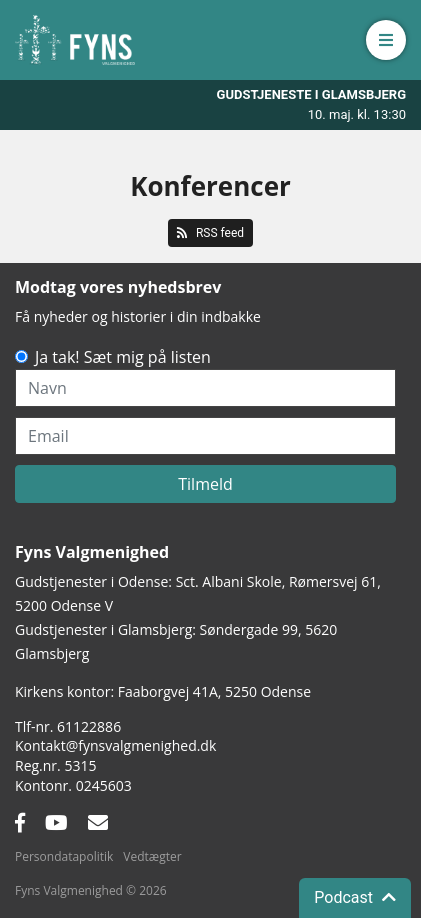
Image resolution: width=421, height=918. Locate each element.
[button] (386, 40)
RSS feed (210, 233)
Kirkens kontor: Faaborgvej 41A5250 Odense (163, 691)
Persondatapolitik (64, 856)
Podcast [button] (355, 897)
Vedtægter (152, 856)
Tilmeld (205, 484)
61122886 (89, 726)
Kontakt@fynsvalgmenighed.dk (115, 745)
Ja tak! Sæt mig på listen (123, 357)
